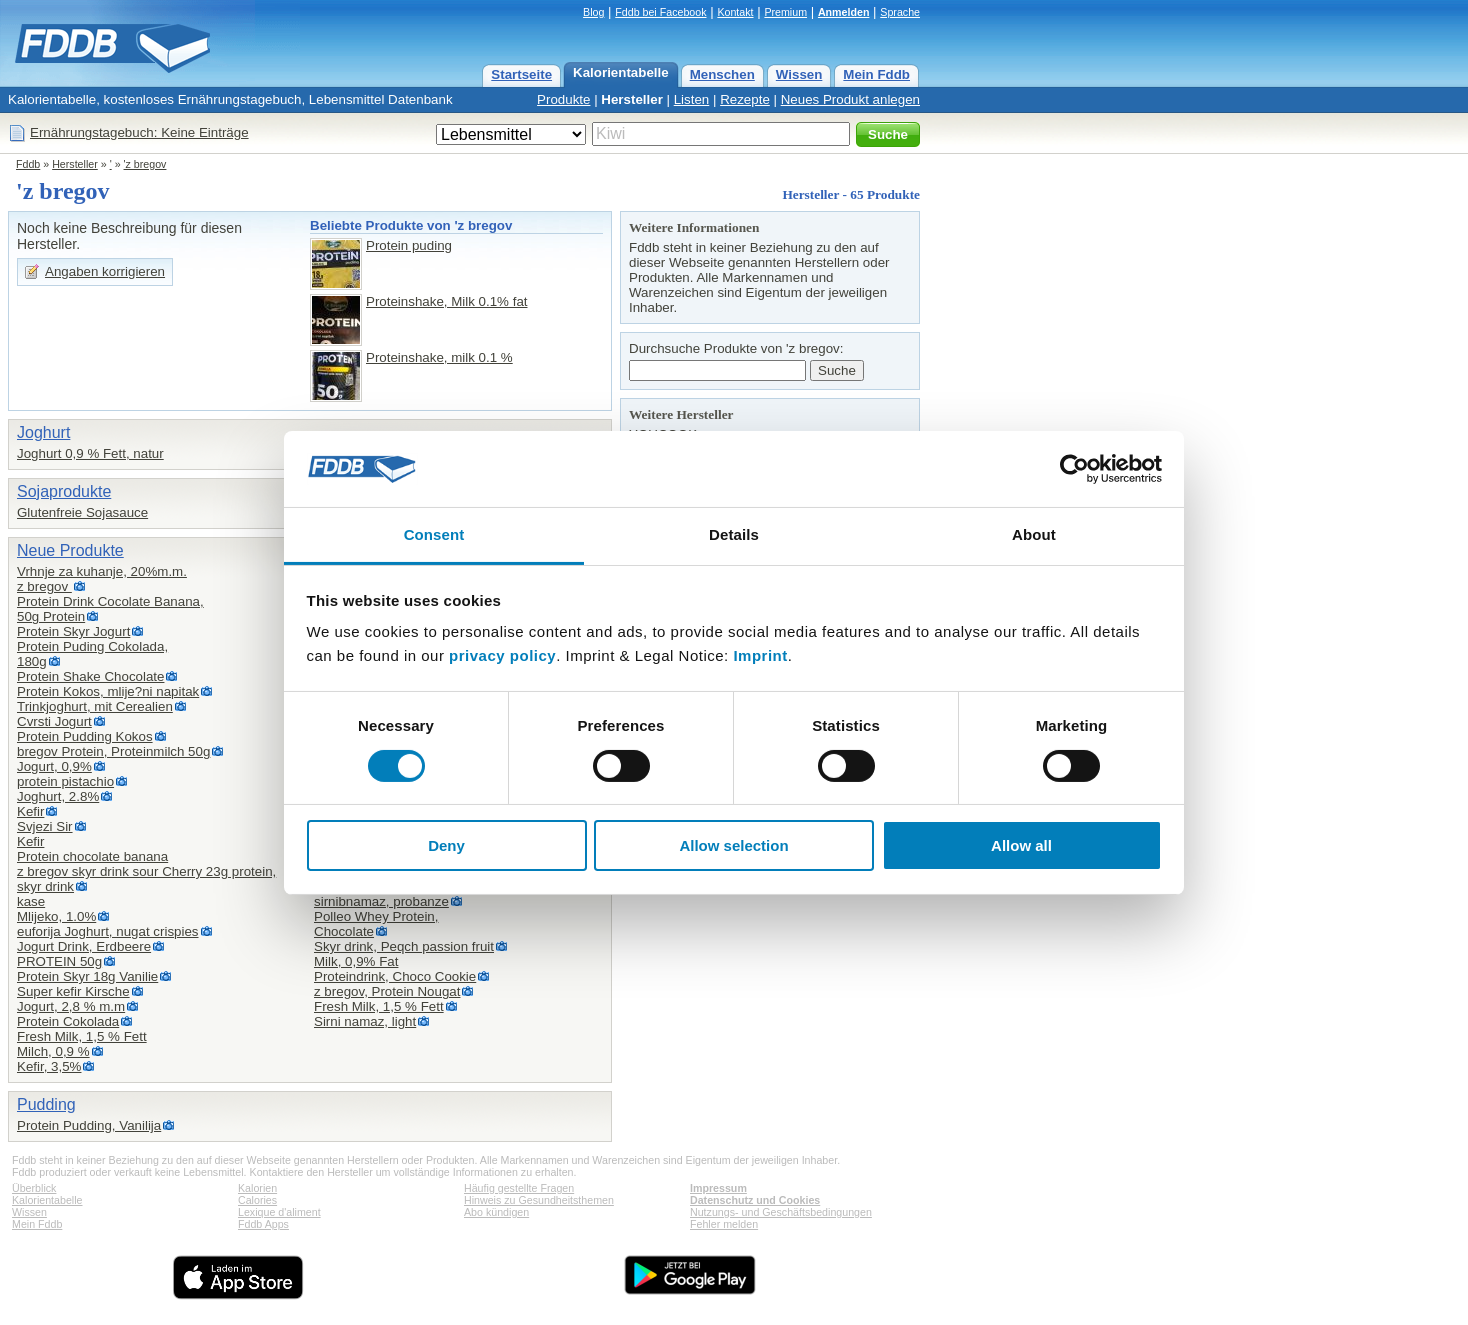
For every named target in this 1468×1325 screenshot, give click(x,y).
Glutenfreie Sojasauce (82, 512)
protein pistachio (65, 781)
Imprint (760, 655)
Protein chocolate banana (92, 856)
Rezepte (745, 99)
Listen (692, 99)
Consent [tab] (434, 534)
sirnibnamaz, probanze (381, 901)
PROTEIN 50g (59, 961)
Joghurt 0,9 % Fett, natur (90, 453)
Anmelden (844, 12)
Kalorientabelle (621, 72)
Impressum (718, 1188)
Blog (593, 12)
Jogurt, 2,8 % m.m (71, 1006)
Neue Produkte (70, 550)
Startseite (521, 74)
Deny (446, 845)
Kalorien (257, 1188)
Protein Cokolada (68, 1021)
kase (31, 901)
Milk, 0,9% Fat (356, 961)
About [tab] (1034, 534)
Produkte (563, 99)
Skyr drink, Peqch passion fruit (404, 946)
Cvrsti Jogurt (54, 721)
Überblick (34, 1188)
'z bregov (145, 164)
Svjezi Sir (45, 826)
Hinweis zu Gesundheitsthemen (539, 1200)
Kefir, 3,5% (49, 1066)
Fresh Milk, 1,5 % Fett (82, 1036)
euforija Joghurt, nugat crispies (108, 931)
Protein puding (409, 245)
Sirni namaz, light (365, 1021)
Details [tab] (734, 534)
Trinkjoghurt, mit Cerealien (95, 706)
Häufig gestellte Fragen (519, 1188)
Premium (785, 12)
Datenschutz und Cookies (755, 1200)
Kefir (30, 811)
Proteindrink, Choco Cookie (395, 976)
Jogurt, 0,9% (54, 766)
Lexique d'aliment (279, 1212)
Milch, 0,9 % (53, 1051)
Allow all (1021, 845)
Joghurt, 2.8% (58, 796)
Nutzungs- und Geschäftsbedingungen (781, 1212)
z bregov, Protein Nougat (387, 991)
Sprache (900, 12)
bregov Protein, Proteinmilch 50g (113, 751)
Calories (257, 1200)
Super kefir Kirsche (73, 991)
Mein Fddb (876, 74)
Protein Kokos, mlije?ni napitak (108, 691)
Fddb (28, 164)
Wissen (799, 74)
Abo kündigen (496, 1212)
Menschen (722, 74)
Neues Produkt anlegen (850, 99)
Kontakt (735, 12)
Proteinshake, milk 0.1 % (439, 357)
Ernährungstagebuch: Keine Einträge (139, 132)
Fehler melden (724, 1224)
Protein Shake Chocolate (90, 676)
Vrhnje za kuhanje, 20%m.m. (102, 571)
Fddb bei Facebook (660, 12)
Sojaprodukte (64, 491)
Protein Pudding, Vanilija (89, 1125)
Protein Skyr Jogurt (73, 631)
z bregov (44, 586)
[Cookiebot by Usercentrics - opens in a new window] (1074, 469)
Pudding (46, 1104)
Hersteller (632, 99)
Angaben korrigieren (105, 271)
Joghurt (43, 432)
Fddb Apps (263, 1224)
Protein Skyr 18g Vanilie (87, 976)
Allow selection (733, 845)
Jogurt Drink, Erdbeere (84, 946)
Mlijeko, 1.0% (56, 916)
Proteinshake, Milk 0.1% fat (447, 301)
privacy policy (502, 655)
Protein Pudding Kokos (85, 736)
